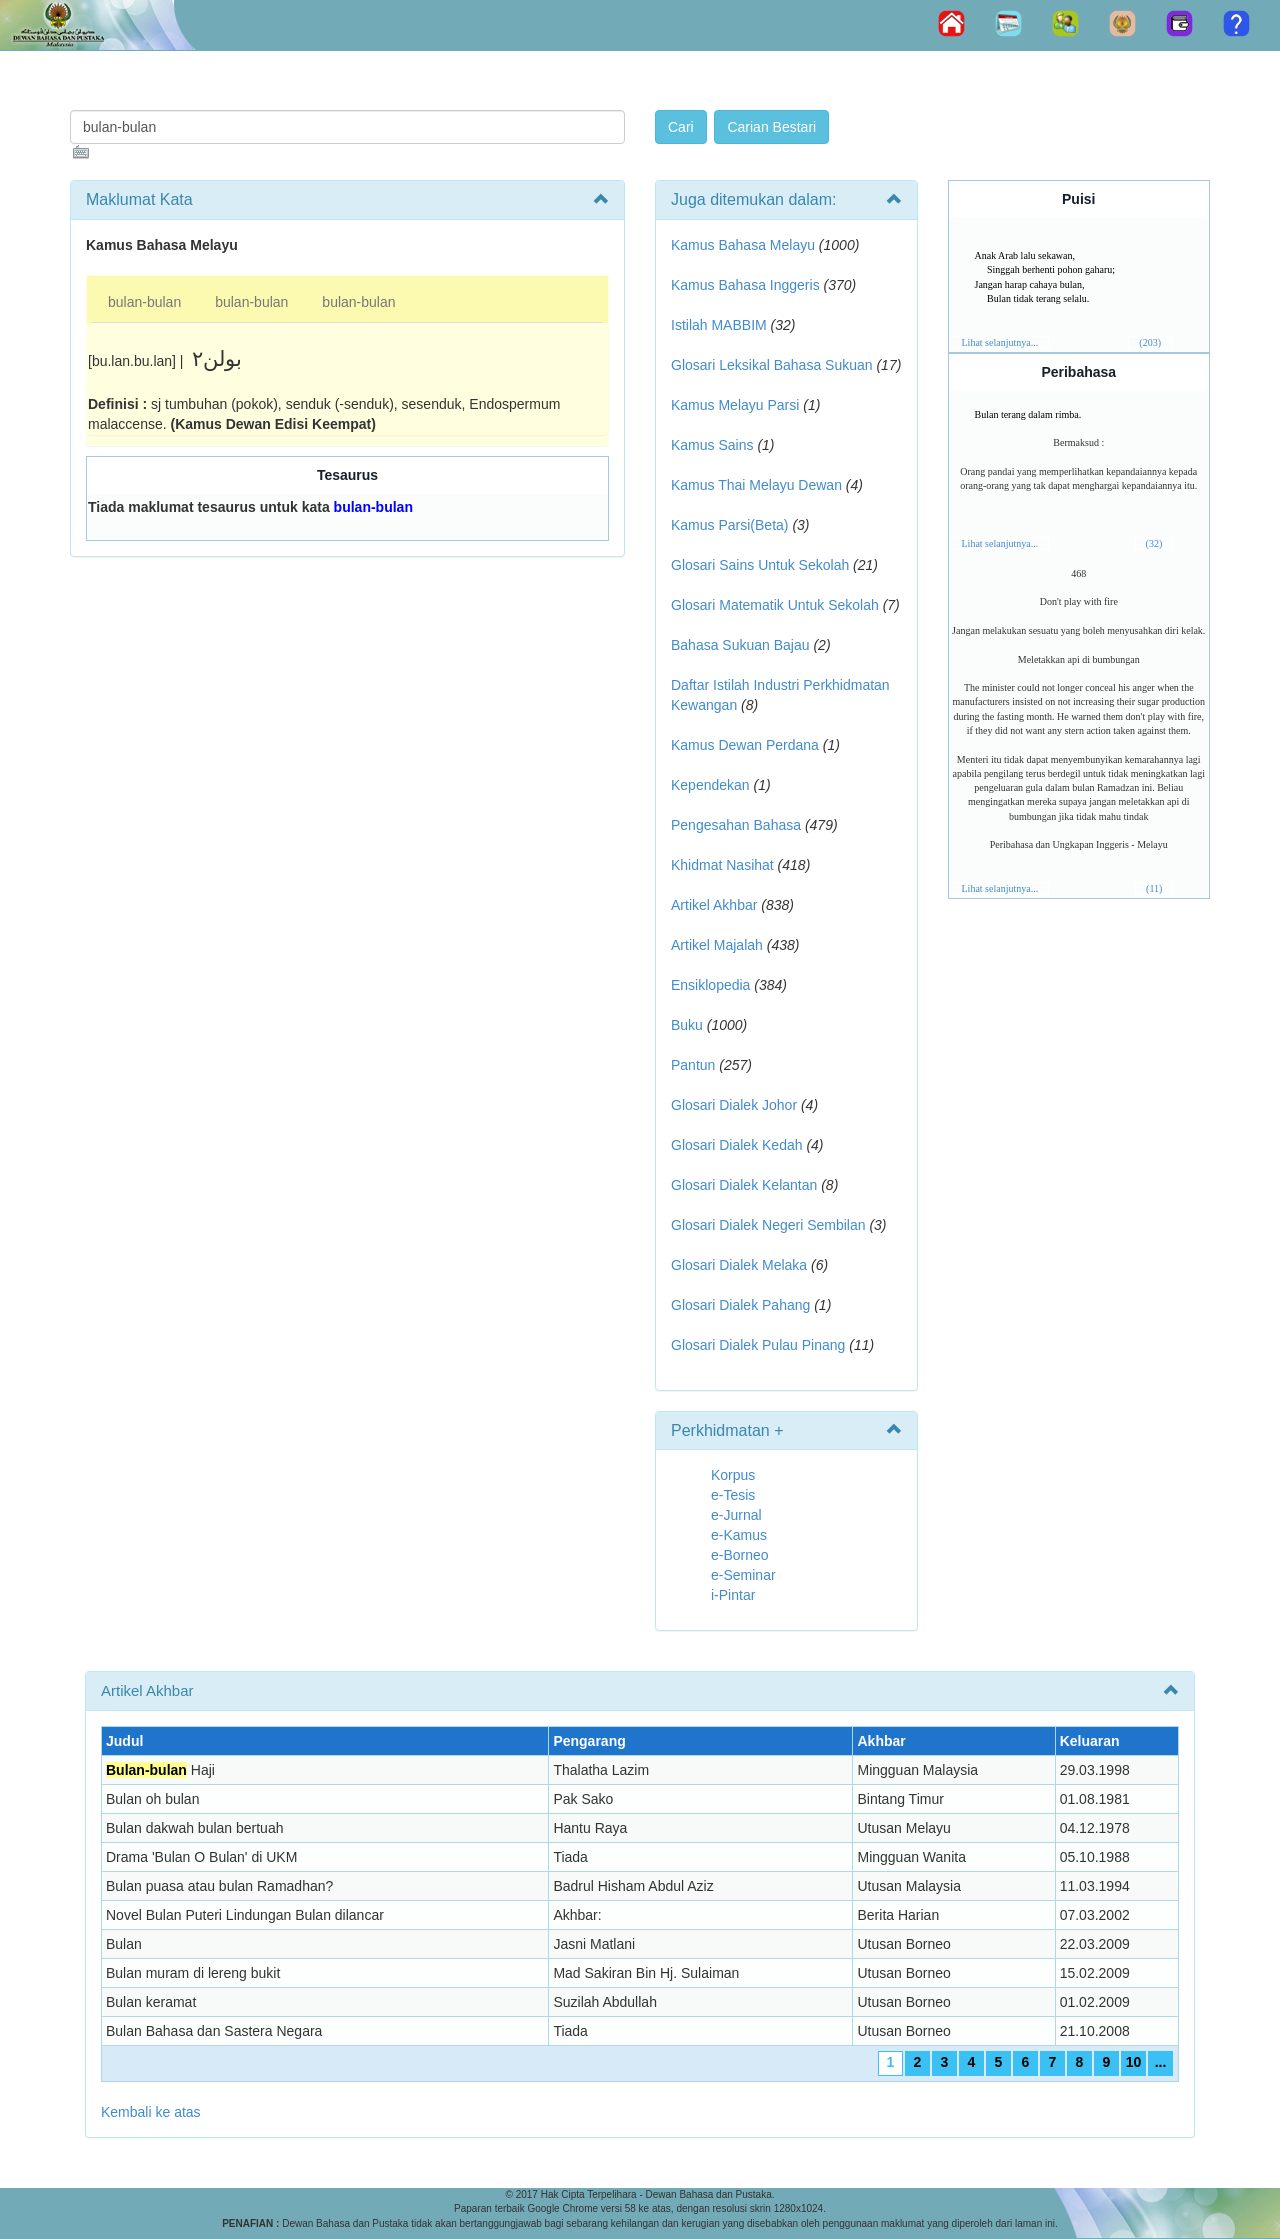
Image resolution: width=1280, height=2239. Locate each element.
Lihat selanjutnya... (1000, 342)
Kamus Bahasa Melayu (745, 245)
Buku (687, 1025)
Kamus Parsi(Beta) (729, 525)
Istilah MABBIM (719, 325)
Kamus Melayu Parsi (735, 405)
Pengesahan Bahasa (736, 825)
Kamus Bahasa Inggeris (745, 285)
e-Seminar (743, 1575)
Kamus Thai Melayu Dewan (756, 485)
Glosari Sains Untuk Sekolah (760, 565)
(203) (1150, 342)
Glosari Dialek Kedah (737, 1145)
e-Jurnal (736, 1515)
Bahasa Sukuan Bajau (740, 645)
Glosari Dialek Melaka (739, 1265)
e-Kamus (739, 1535)
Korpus (733, 1475)
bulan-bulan (144, 302)
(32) (1154, 543)
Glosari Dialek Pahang (740, 1305)
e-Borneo (740, 1555)
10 (1134, 2062)
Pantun (693, 1065)
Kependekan (710, 785)
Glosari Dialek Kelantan (744, 1185)
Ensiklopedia (710, 985)
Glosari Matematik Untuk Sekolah (775, 605)
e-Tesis (733, 1495)
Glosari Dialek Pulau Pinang (758, 1345)
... (1161, 2062)
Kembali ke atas (151, 2112)
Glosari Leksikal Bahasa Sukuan (772, 365)
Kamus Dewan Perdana (745, 745)
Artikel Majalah (717, 945)
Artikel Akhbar (714, 905)
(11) (1154, 888)
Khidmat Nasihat (722, 865)
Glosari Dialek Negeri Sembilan (768, 1225)
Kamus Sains (712, 445)
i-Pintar (733, 1595)
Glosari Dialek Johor (734, 1105)
